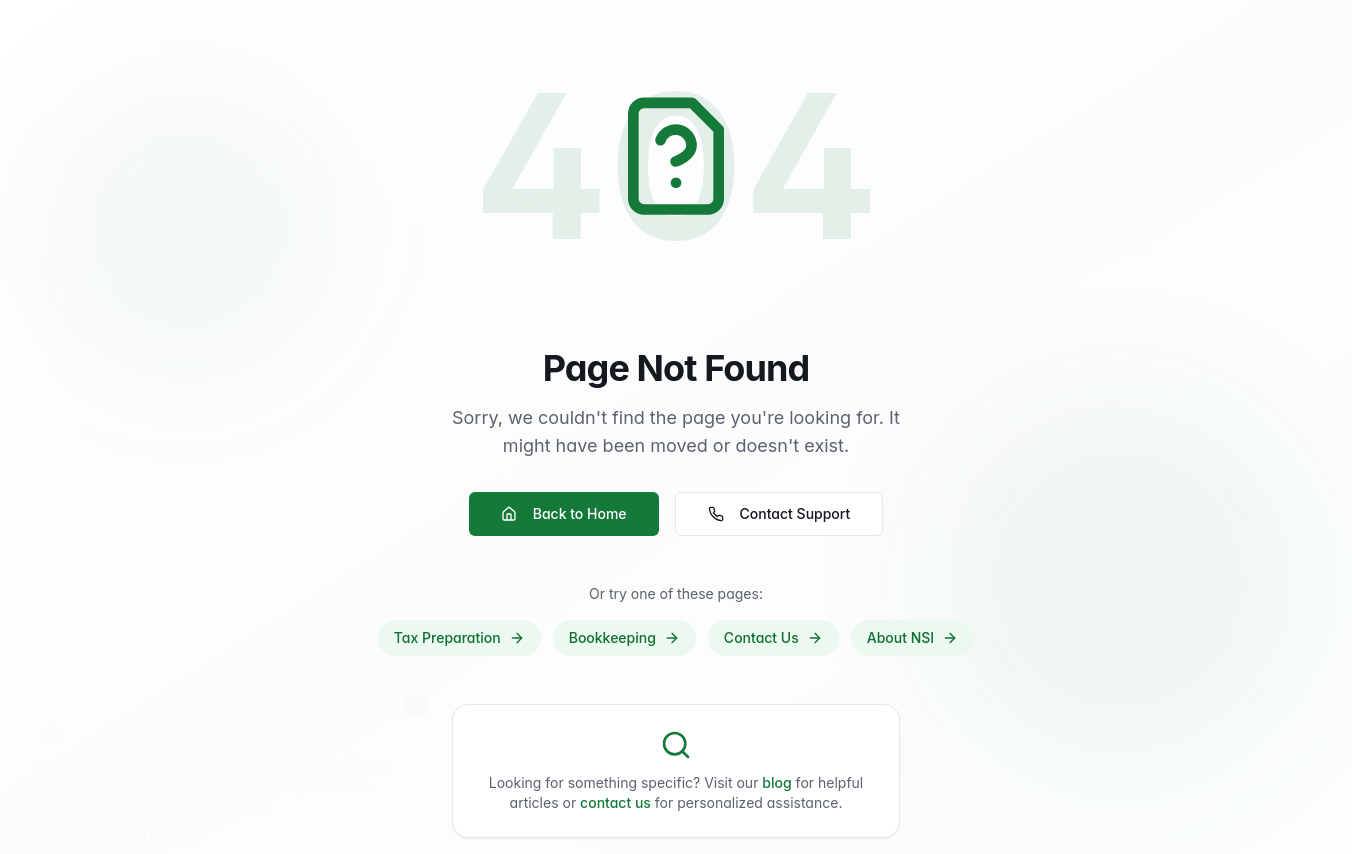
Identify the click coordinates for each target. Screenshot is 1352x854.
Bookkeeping (624, 637)
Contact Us (773, 637)
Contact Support (779, 513)
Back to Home (564, 513)
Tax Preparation (459, 637)
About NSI (912, 637)
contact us (615, 802)
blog (776, 782)
